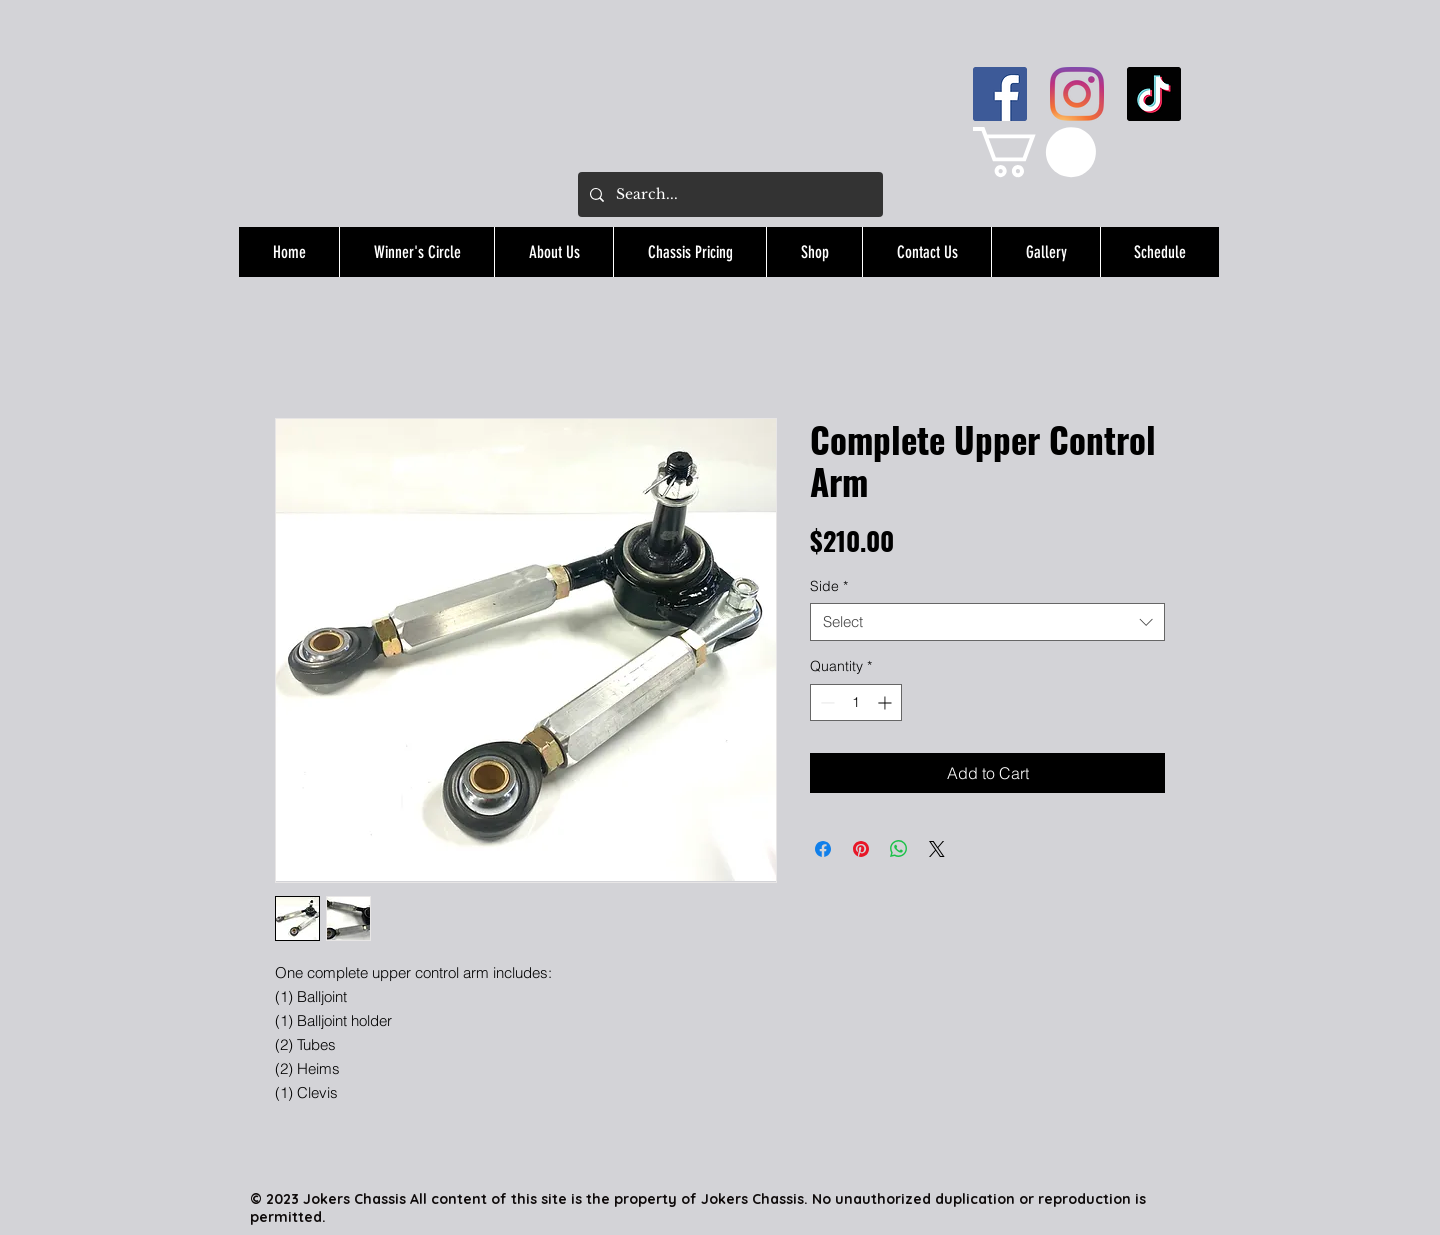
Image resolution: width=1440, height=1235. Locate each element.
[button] (1034, 152)
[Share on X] (937, 849)
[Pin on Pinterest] (861, 849)
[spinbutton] (856, 702)
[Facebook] (1000, 94)
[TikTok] (1154, 94)
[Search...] (728, 194)
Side (829, 586)
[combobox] (987, 622)
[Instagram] (1077, 94)
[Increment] (886, 702)
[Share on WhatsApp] (899, 849)
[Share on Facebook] (823, 849)
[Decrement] (825, 702)
